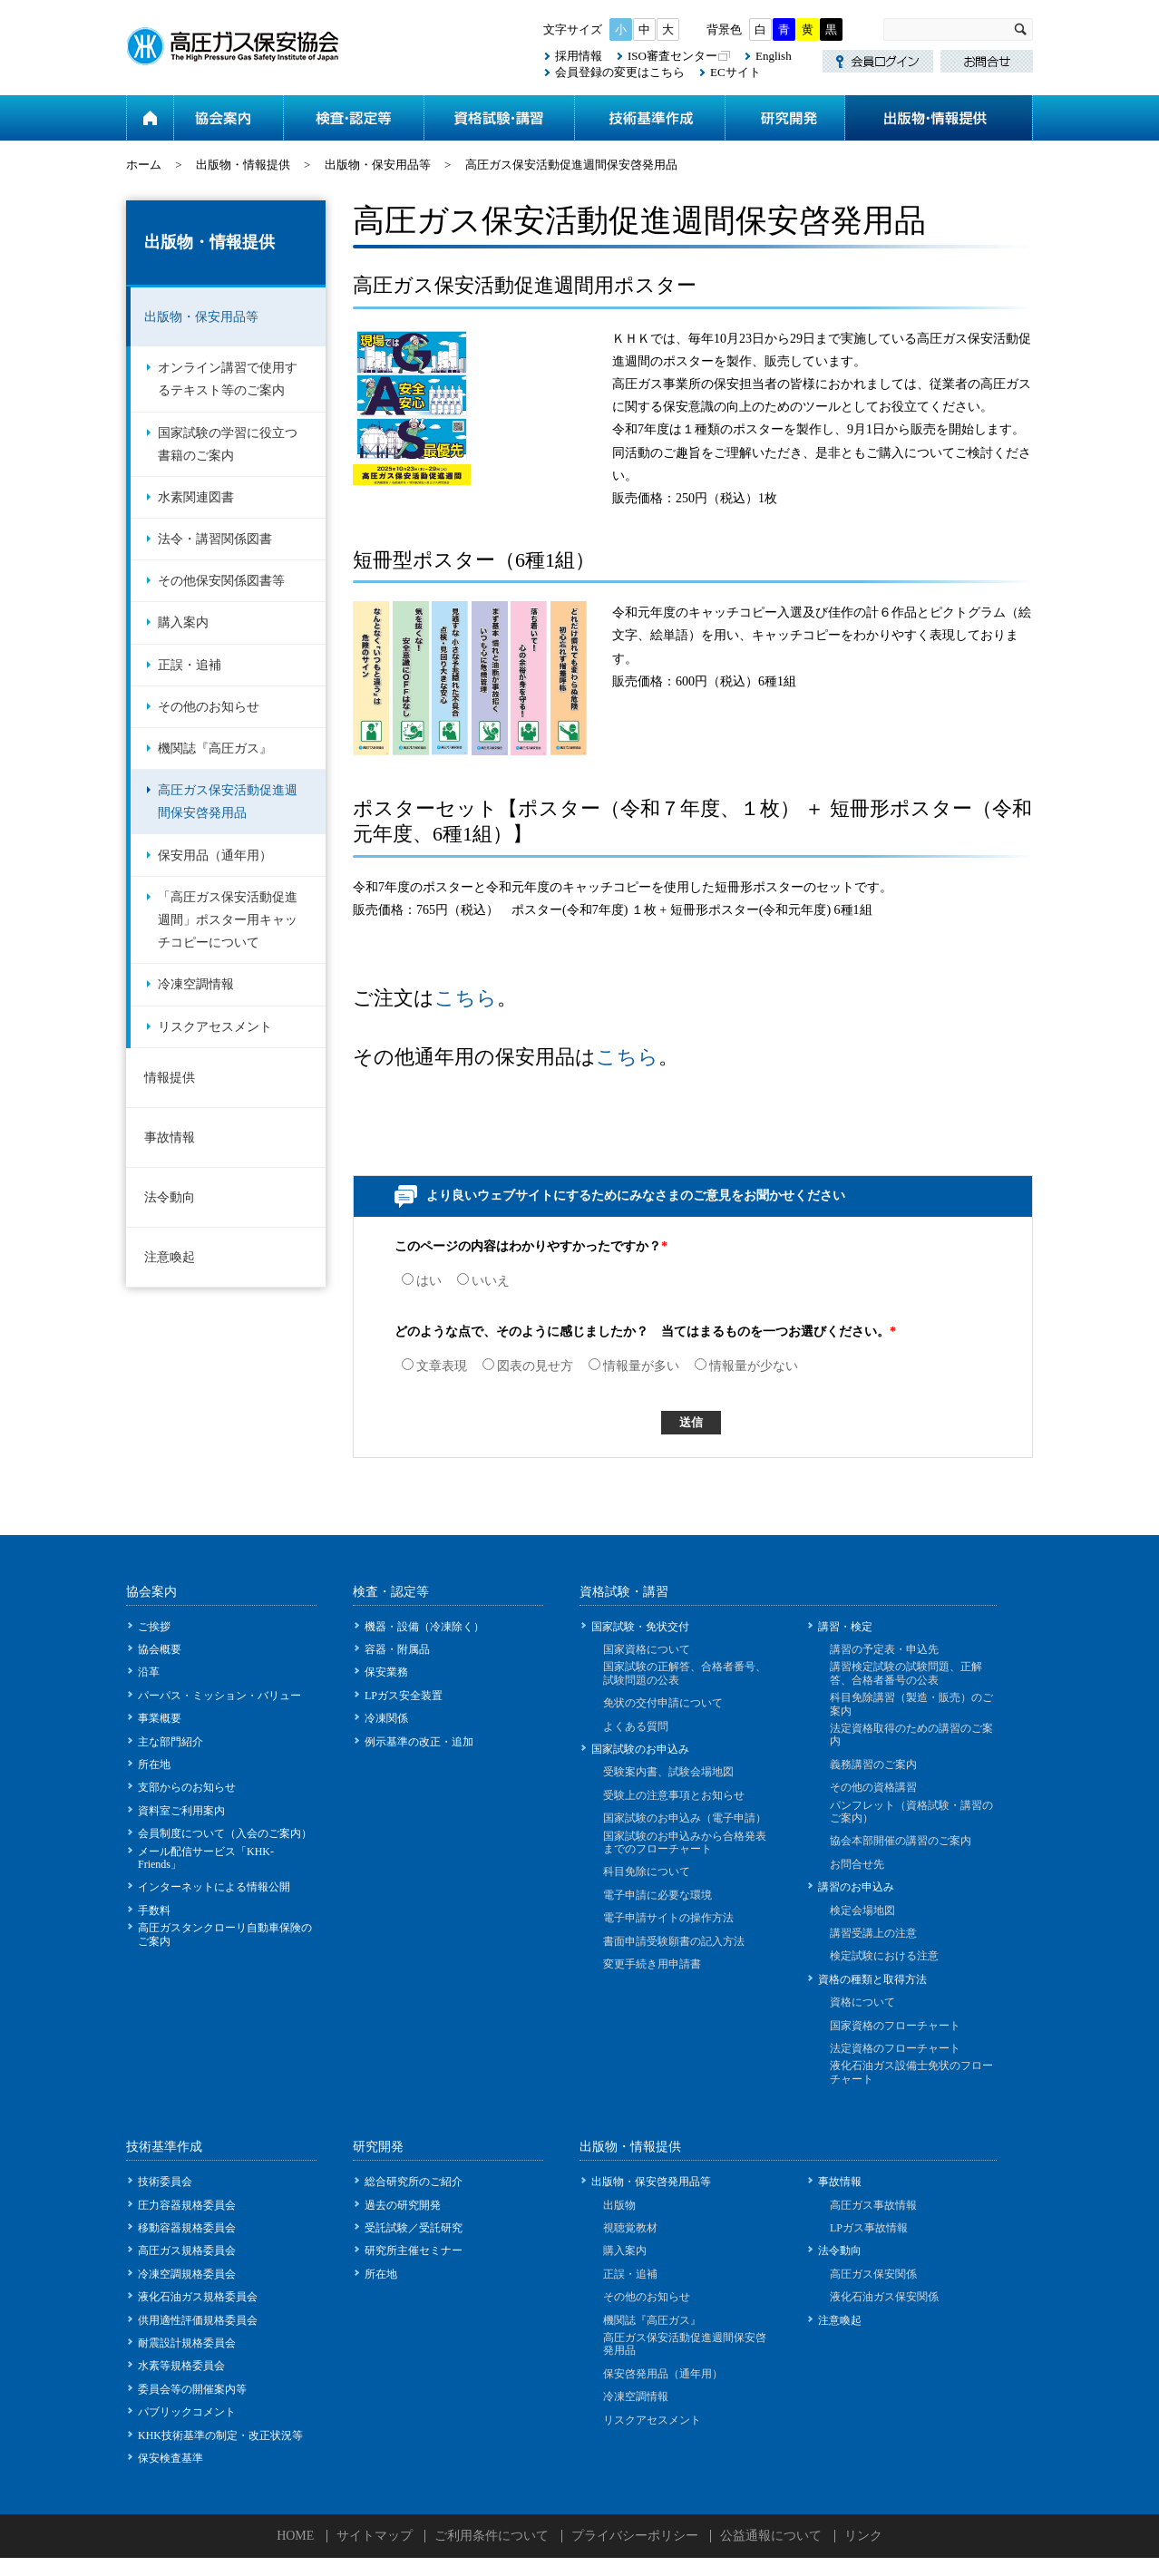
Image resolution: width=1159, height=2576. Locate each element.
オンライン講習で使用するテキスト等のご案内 (227, 379)
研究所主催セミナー (414, 2250)
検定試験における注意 (884, 1955)
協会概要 (159, 1649)
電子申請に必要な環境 (657, 1895)
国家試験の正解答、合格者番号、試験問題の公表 (684, 1673)
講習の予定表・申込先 (884, 1649)
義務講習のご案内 (873, 1764)
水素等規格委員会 (181, 2365)
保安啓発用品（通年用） (663, 2373)
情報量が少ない (746, 1366)
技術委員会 (165, 2181)
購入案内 (183, 622)
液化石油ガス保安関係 (884, 2296)
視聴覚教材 (630, 2227)
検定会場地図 (862, 1910)
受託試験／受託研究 (414, 2227)
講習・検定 (845, 1626)
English (773, 56)
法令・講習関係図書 (215, 539)
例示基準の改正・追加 (419, 1741)
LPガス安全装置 (404, 1695)
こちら (465, 998)
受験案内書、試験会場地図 (668, 1771)
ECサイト (735, 72)
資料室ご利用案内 (181, 1810)
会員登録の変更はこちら (620, 72)
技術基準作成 (649, 118)
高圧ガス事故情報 (873, 2205)
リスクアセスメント (215, 1027)
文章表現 (434, 1366)
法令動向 (169, 1197)
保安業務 (386, 1672)
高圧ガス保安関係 (873, 2274)
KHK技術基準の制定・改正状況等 (220, 2435)
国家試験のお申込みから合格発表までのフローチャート (684, 1842)
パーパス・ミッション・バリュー (219, 1695)
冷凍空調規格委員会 (187, 2274)
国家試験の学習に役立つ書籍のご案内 (227, 444)
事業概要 (159, 1718)
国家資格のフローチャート (895, 2025)
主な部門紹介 (170, 1741)
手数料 (154, 1910)
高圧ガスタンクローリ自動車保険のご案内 (225, 1934)
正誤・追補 (189, 665)
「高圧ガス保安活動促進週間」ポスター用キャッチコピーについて (227, 919)
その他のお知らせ (208, 707)
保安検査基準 (170, 2458)
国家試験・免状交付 (640, 1626)
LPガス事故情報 (869, 2227)
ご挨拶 (154, 1626)
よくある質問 (635, 1726)
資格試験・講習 (499, 118)
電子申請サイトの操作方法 (668, 1917)
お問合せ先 (857, 1864)
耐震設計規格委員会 (187, 2343)
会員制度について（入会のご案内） (225, 1833)
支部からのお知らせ (187, 1787)
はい (422, 1281)
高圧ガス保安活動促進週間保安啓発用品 (227, 801)
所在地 (154, 1764)
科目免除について (646, 1871)
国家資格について (646, 1649)
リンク (863, 2535)
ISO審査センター (672, 56)
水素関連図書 (196, 497)
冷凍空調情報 (196, 984)
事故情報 (169, 1137)
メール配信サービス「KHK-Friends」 (206, 1858)
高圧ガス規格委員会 (187, 2250)
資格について (862, 2002)
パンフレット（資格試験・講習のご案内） (911, 1811)
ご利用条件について (491, 2535)
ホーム (149, 118)
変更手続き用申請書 (652, 1964)
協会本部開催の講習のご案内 (900, 1840)
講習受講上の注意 (873, 1933)
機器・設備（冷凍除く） (424, 1626)
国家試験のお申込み (640, 1749)
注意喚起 (169, 1257)
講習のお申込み (856, 1887)
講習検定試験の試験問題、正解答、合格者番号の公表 (906, 1673)
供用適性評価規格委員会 (198, 2320)
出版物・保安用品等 (378, 164)
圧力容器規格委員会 (187, 2205)
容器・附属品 (397, 1649)
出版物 (619, 2205)
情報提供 (169, 1077)
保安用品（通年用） (215, 855)
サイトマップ (374, 2535)
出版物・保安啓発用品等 (651, 2181)
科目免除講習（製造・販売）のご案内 (911, 1703)
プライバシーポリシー (634, 2535)
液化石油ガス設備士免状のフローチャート (911, 2072)
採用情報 (578, 56)
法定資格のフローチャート (895, 2048)
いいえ (483, 1281)
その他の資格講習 (873, 1787)
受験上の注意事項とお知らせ (674, 1795)
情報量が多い (634, 1366)
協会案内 (228, 118)
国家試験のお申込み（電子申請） (684, 1818)
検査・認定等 (353, 118)
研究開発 (784, 118)
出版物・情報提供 (938, 118)
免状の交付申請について (663, 1702)
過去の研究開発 (403, 2205)
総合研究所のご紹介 (414, 2181)
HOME (295, 2535)
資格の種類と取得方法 (872, 1979)
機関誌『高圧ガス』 (215, 748)
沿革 (149, 1672)
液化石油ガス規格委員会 (198, 2296)
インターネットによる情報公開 (214, 1887)
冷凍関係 (386, 1718)
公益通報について (771, 2535)
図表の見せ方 (527, 1366)
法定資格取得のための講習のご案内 (911, 1734)
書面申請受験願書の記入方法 (674, 1941)
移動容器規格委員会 (187, 2227)
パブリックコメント (187, 2412)
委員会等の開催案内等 (192, 2389)
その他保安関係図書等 (221, 581)
